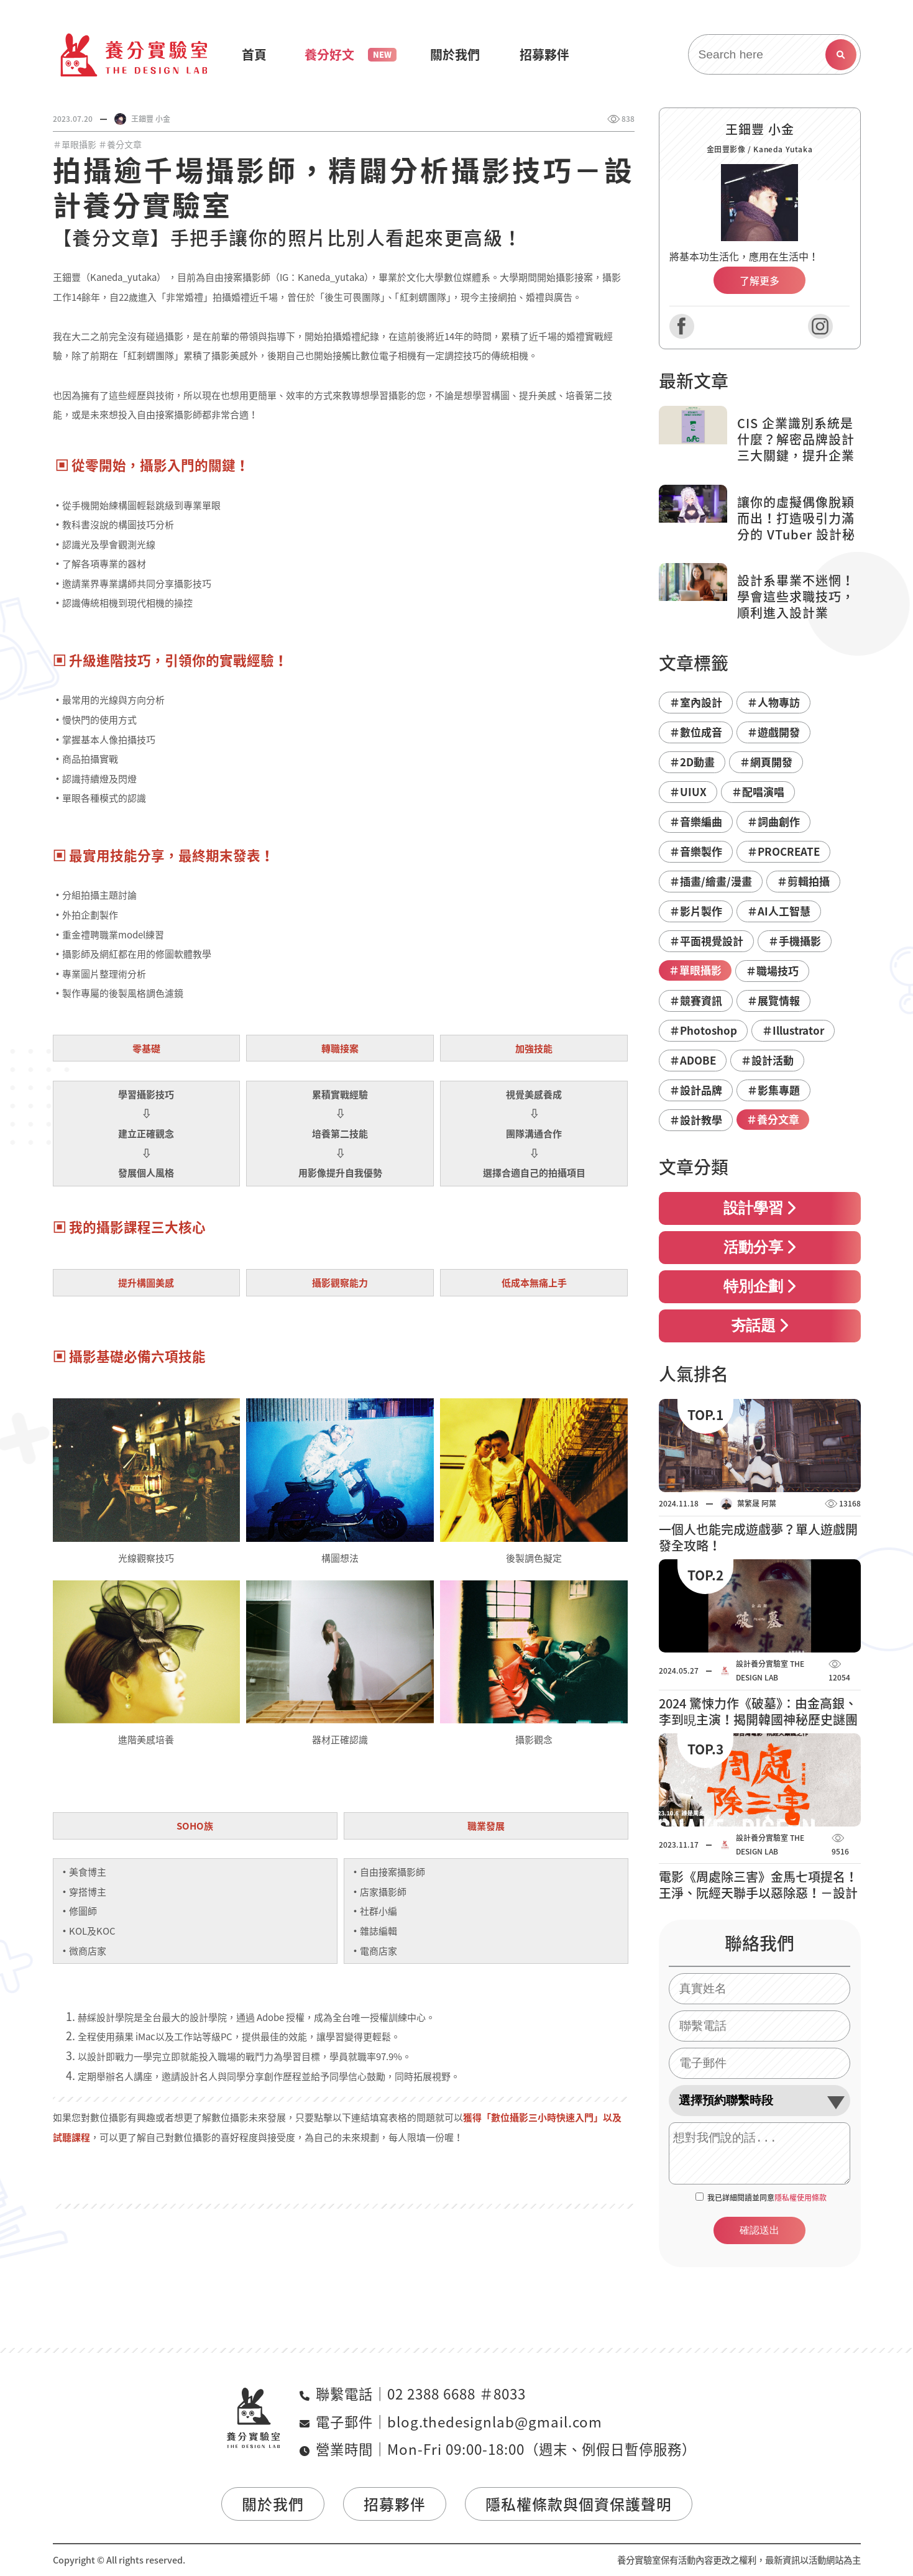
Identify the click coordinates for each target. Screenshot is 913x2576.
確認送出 (759, 2230)
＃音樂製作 (695, 851)
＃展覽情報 (773, 1000)
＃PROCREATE (783, 851)
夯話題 (759, 1326)
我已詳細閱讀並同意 (767, 2197)
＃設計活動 (767, 1060)
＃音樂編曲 (695, 821)
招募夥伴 (395, 2504)
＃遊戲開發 (773, 732)
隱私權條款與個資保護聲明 (578, 2504)
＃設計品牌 (695, 1090)
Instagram (820, 326)
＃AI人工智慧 (778, 911)
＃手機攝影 (794, 940)
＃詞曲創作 (773, 821)
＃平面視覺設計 (706, 940)
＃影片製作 (695, 911)
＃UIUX (688, 791)
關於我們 (273, 2504)
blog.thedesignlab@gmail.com (494, 2421)
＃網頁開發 (766, 761)
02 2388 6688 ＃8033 (456, 2393)
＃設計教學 (695, 1119)
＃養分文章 (120, 144)
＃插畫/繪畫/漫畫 (710, 881)
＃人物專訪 (773, 702)
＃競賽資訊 (695, 1000)
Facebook (681, 326)
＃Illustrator (793, 1030)
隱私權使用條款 (800, 2197)
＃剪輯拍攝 (803, 881)
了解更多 (759, 280)
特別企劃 (759, 1286)
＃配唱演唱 (758, 791)
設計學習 (759, 1208)
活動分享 (759, 1247)
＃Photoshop (703, 1030)
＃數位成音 (695, 732)
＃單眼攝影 (74, 144)
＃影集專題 (773, 1090)
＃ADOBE (692, 1060)
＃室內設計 (695, 702)
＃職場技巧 (772, 970)
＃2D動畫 (692, 761)
